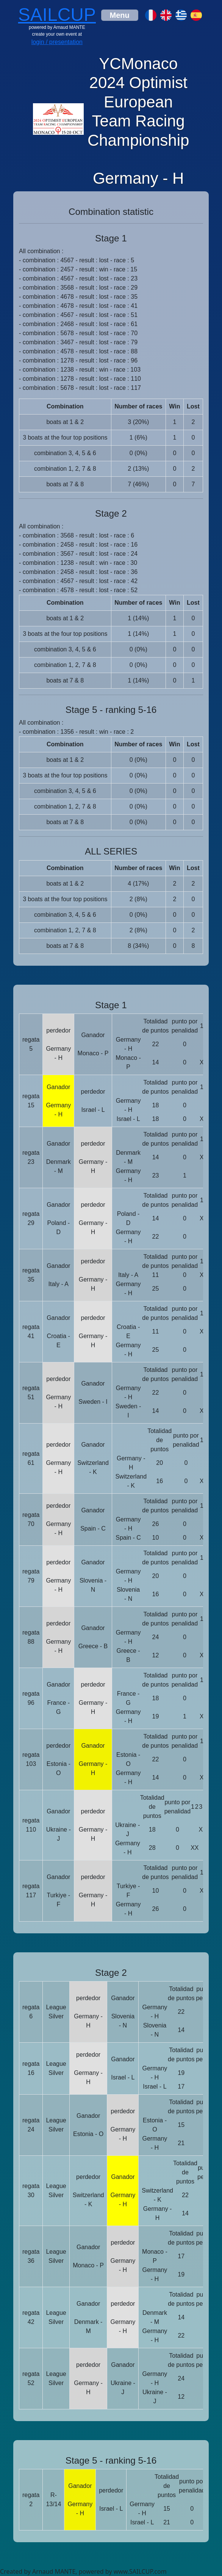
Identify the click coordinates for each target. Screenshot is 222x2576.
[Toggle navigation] (119, 15)
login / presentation (57, 42)
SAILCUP (57, 15)
